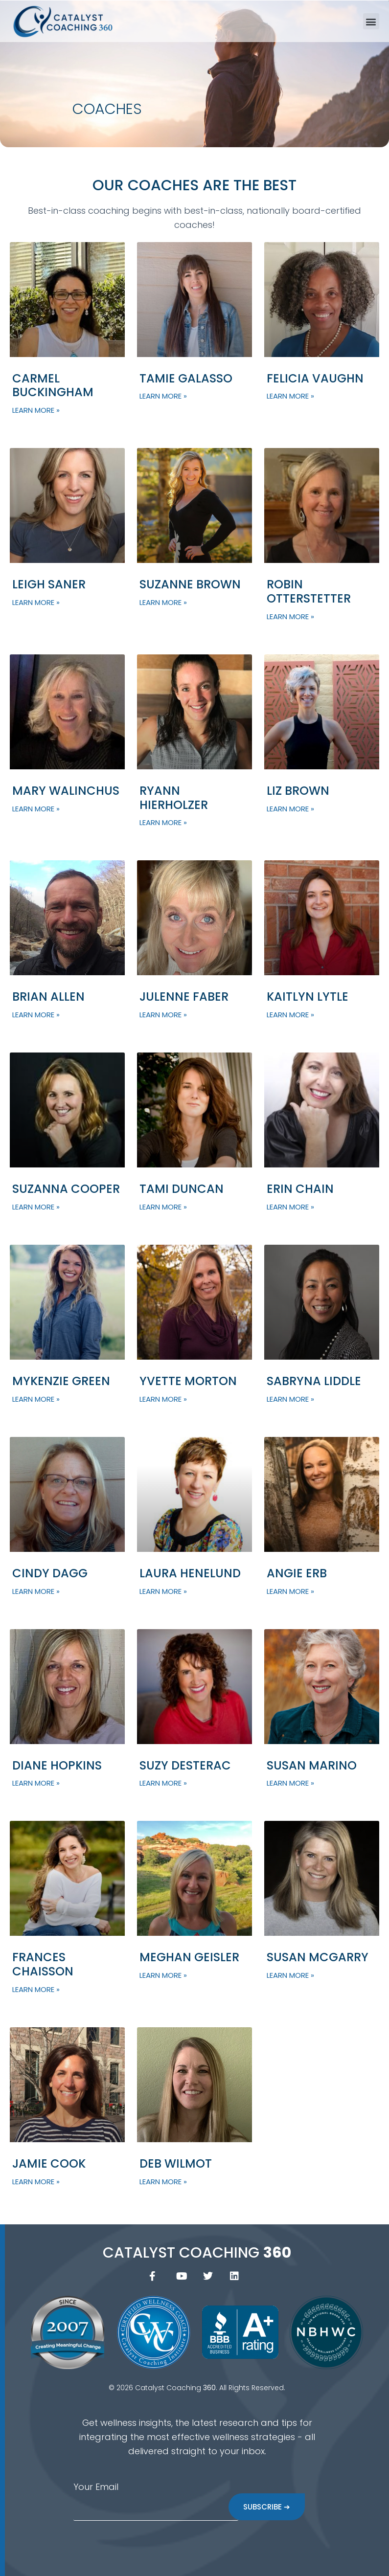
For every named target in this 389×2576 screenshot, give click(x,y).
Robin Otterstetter (309, 591)
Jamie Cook (49, 2163)
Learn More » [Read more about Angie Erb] (290, 1591)
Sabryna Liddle (314, 1381)
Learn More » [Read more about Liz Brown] (290, 808)
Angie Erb (297, 1573)
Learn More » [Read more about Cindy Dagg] (36, 1591)
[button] (371, 21)
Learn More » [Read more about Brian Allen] (36, 1014)
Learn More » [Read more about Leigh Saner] (36, 602)
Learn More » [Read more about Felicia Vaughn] (290, 396)
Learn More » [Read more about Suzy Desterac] (163, 1783)
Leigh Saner (49, 584)
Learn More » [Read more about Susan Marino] (290, 1783)
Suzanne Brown (190, 584)
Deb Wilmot (175, 2163)
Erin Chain (300, 1189)
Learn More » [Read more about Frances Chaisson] (36, 1989)
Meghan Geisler (189, 1957)
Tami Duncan (181, 1189)
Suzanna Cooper (66, 1189)
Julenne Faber (184, 996)
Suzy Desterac (185, 1765)
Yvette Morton (188, 1381)
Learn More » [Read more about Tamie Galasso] (163, 396)
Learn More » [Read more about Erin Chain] (290, 1206)
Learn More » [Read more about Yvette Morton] (163, 1399)
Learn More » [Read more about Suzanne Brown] (163, 602)
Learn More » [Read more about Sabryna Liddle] (290, 1399)
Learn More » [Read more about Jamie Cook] (36, 2181)
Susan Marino (312, 1765)
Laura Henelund (190, 1573)
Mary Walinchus (65, 791)
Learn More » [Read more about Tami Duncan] (163, 1206)
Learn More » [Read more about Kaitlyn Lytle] (290, 1014)
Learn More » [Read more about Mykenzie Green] (36, 1399)
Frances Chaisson (42, 1964)
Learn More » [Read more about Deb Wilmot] (163, 2181)
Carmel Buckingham (52, 385)
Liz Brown (298, 791)
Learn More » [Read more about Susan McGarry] (290, 1975)
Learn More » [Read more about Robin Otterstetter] (290, 616)
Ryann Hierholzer (173, 798)
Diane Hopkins (57, 1765)
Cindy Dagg (50, 1573)
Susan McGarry (317, 1957)
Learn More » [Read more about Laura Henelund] (163, 1591)
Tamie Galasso (185, 378)
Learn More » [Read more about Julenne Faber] (163, 1014)
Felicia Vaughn (315, 378)
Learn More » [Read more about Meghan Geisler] (163, 1975)
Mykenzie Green (61, 1381)
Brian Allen (48, 996)
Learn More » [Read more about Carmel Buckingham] (36, 410)
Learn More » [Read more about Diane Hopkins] (36, 1783)
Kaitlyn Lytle (307, 996)
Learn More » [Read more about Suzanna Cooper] (36, 1206)
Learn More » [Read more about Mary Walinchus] (36, 808)
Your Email (95, 2487)
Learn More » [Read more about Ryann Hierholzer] (163, 822)
